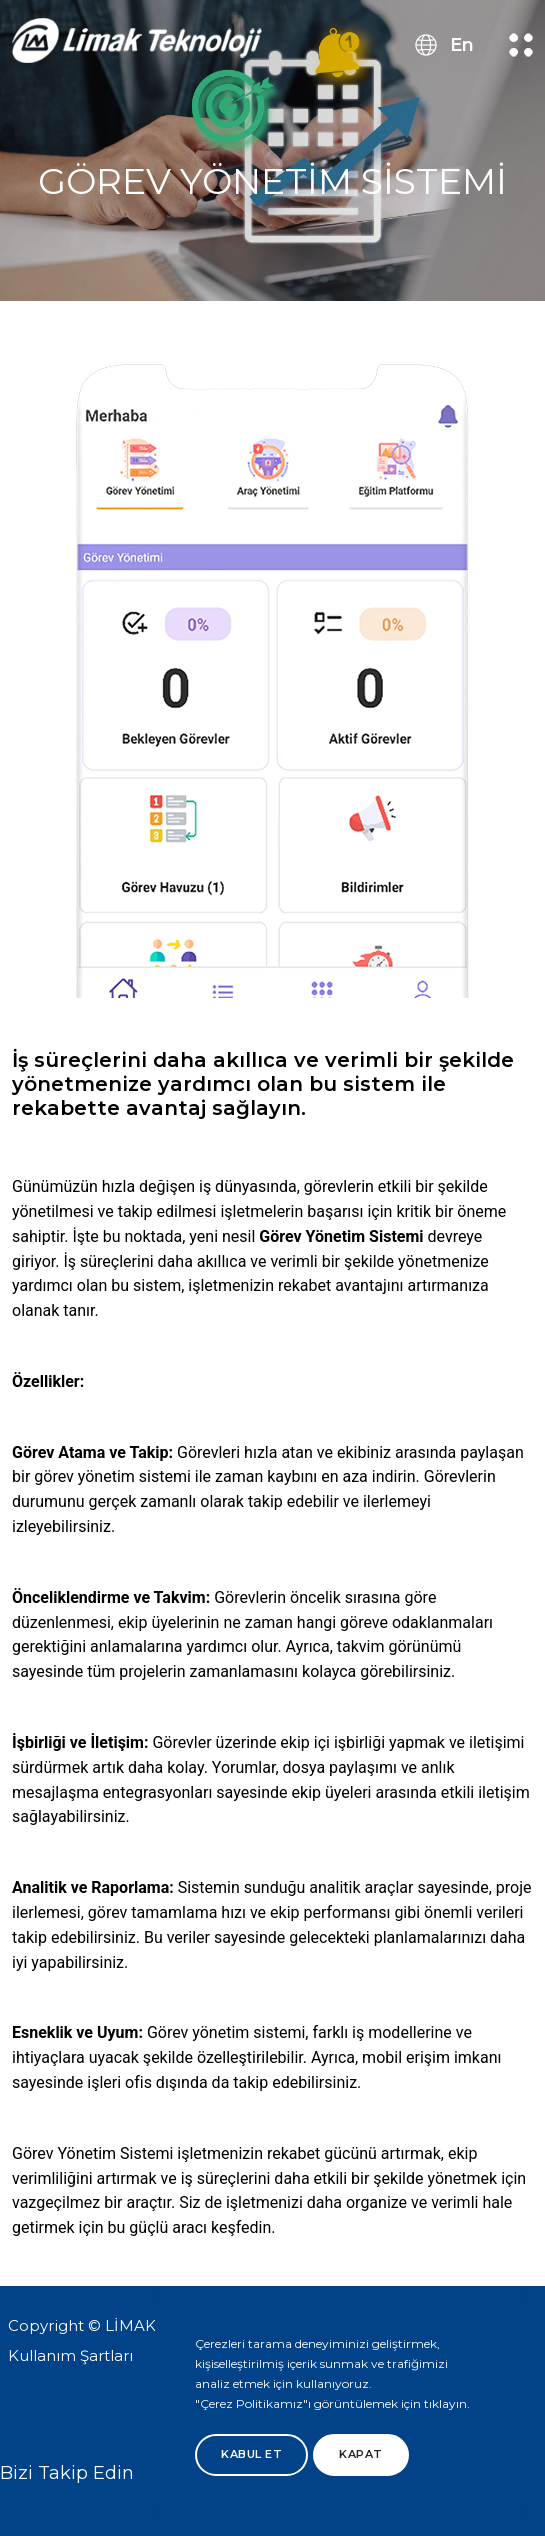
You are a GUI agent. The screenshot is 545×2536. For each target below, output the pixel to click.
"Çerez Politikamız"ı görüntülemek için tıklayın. (332, 2403)
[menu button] (521, 45)
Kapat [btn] (361, 2454)
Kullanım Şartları (70, 2355)
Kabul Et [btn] (251, 2454)
